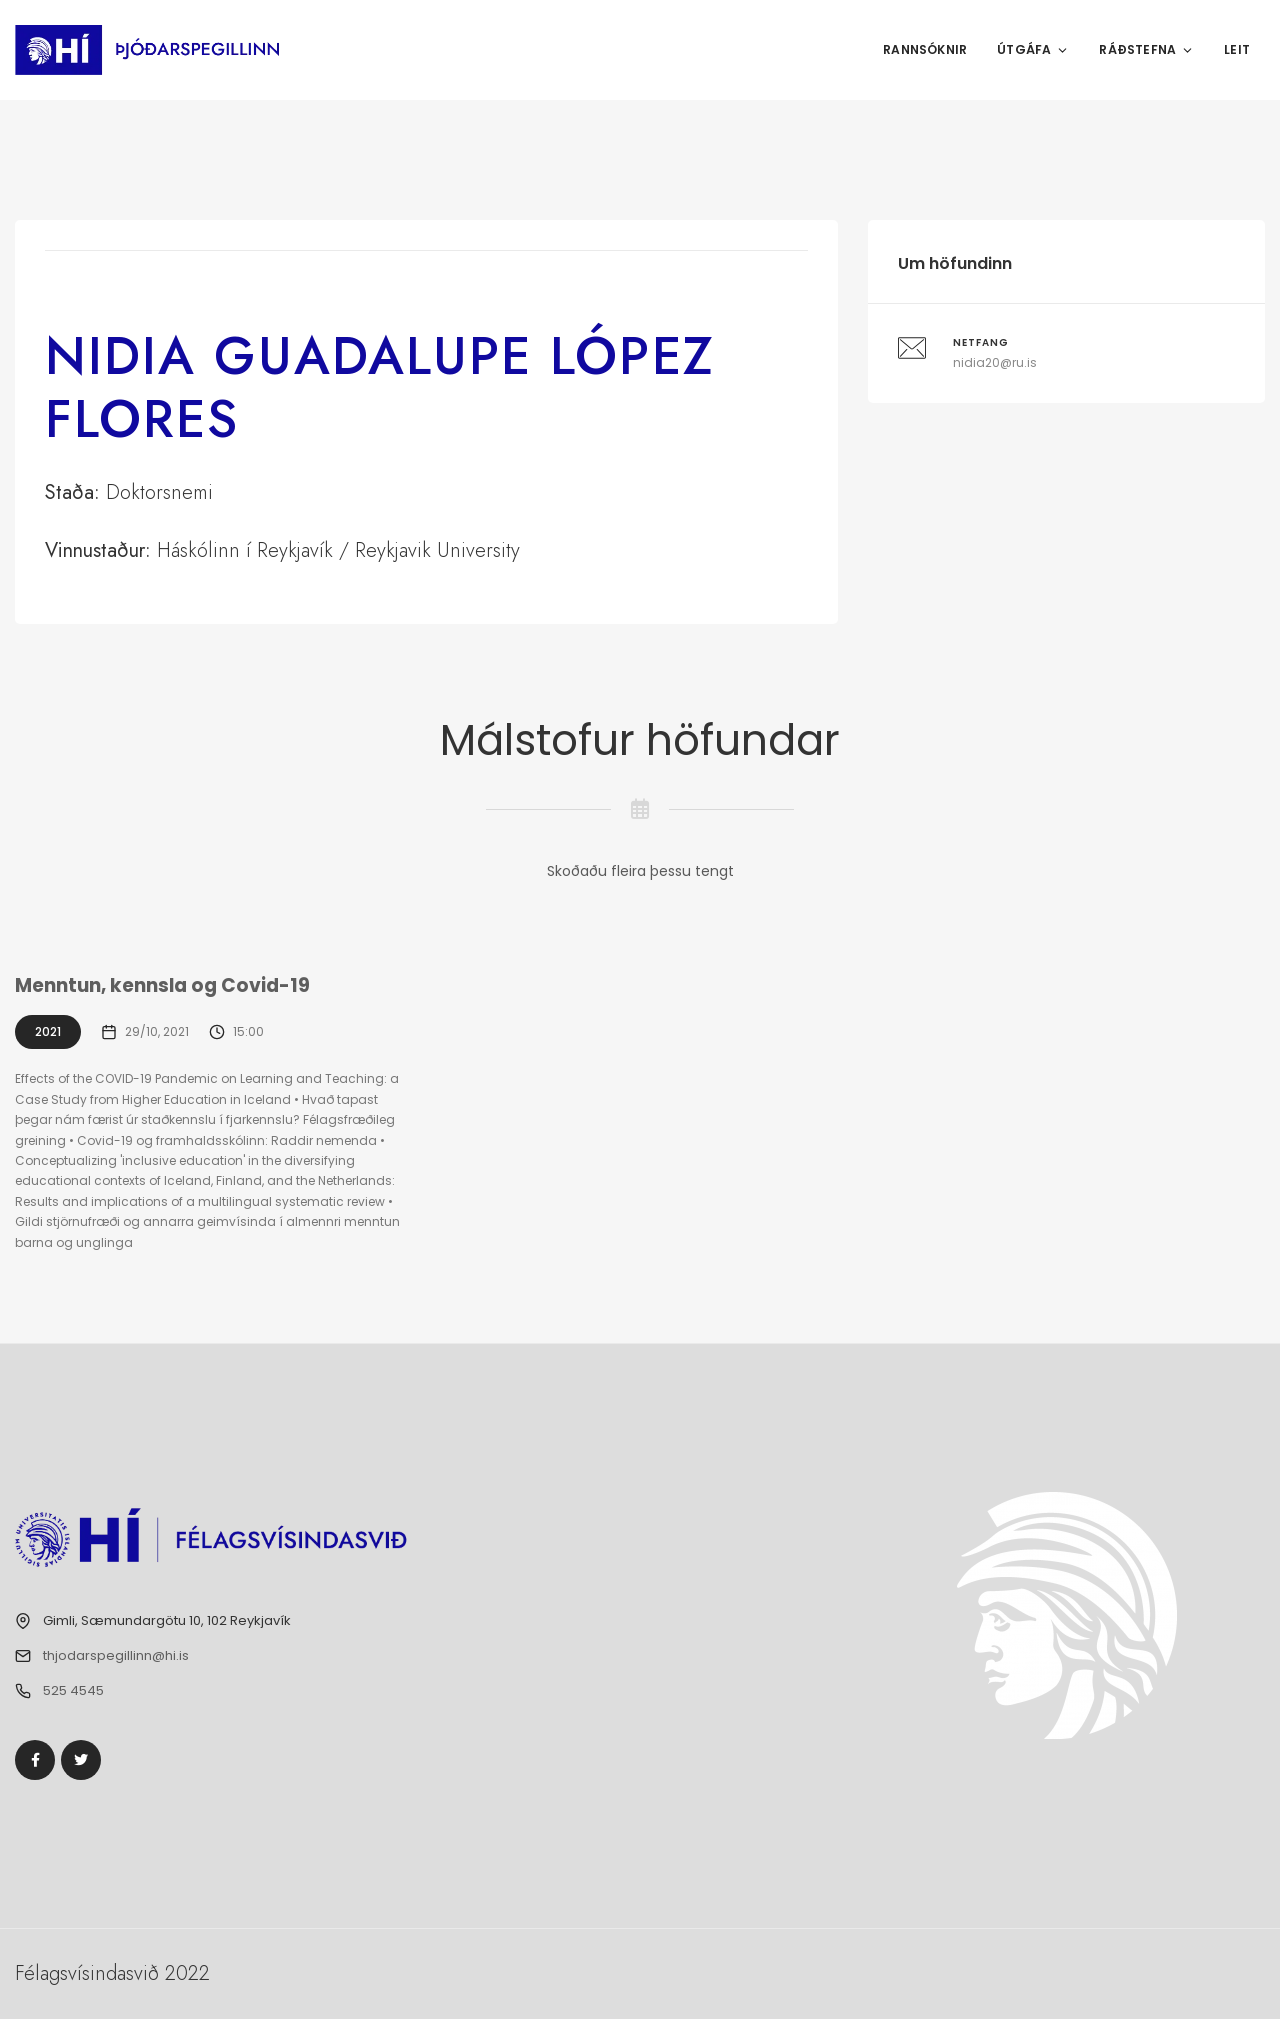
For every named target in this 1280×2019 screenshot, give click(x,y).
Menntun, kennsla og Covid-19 (164, 985)
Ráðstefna (1146, 49)
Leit (1237, 49)
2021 (48, 1031)
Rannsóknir (925, 49)
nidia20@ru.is (995, 362)
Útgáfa (1033, 49)
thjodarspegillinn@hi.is (116, 1655)
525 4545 (73, 1690)
